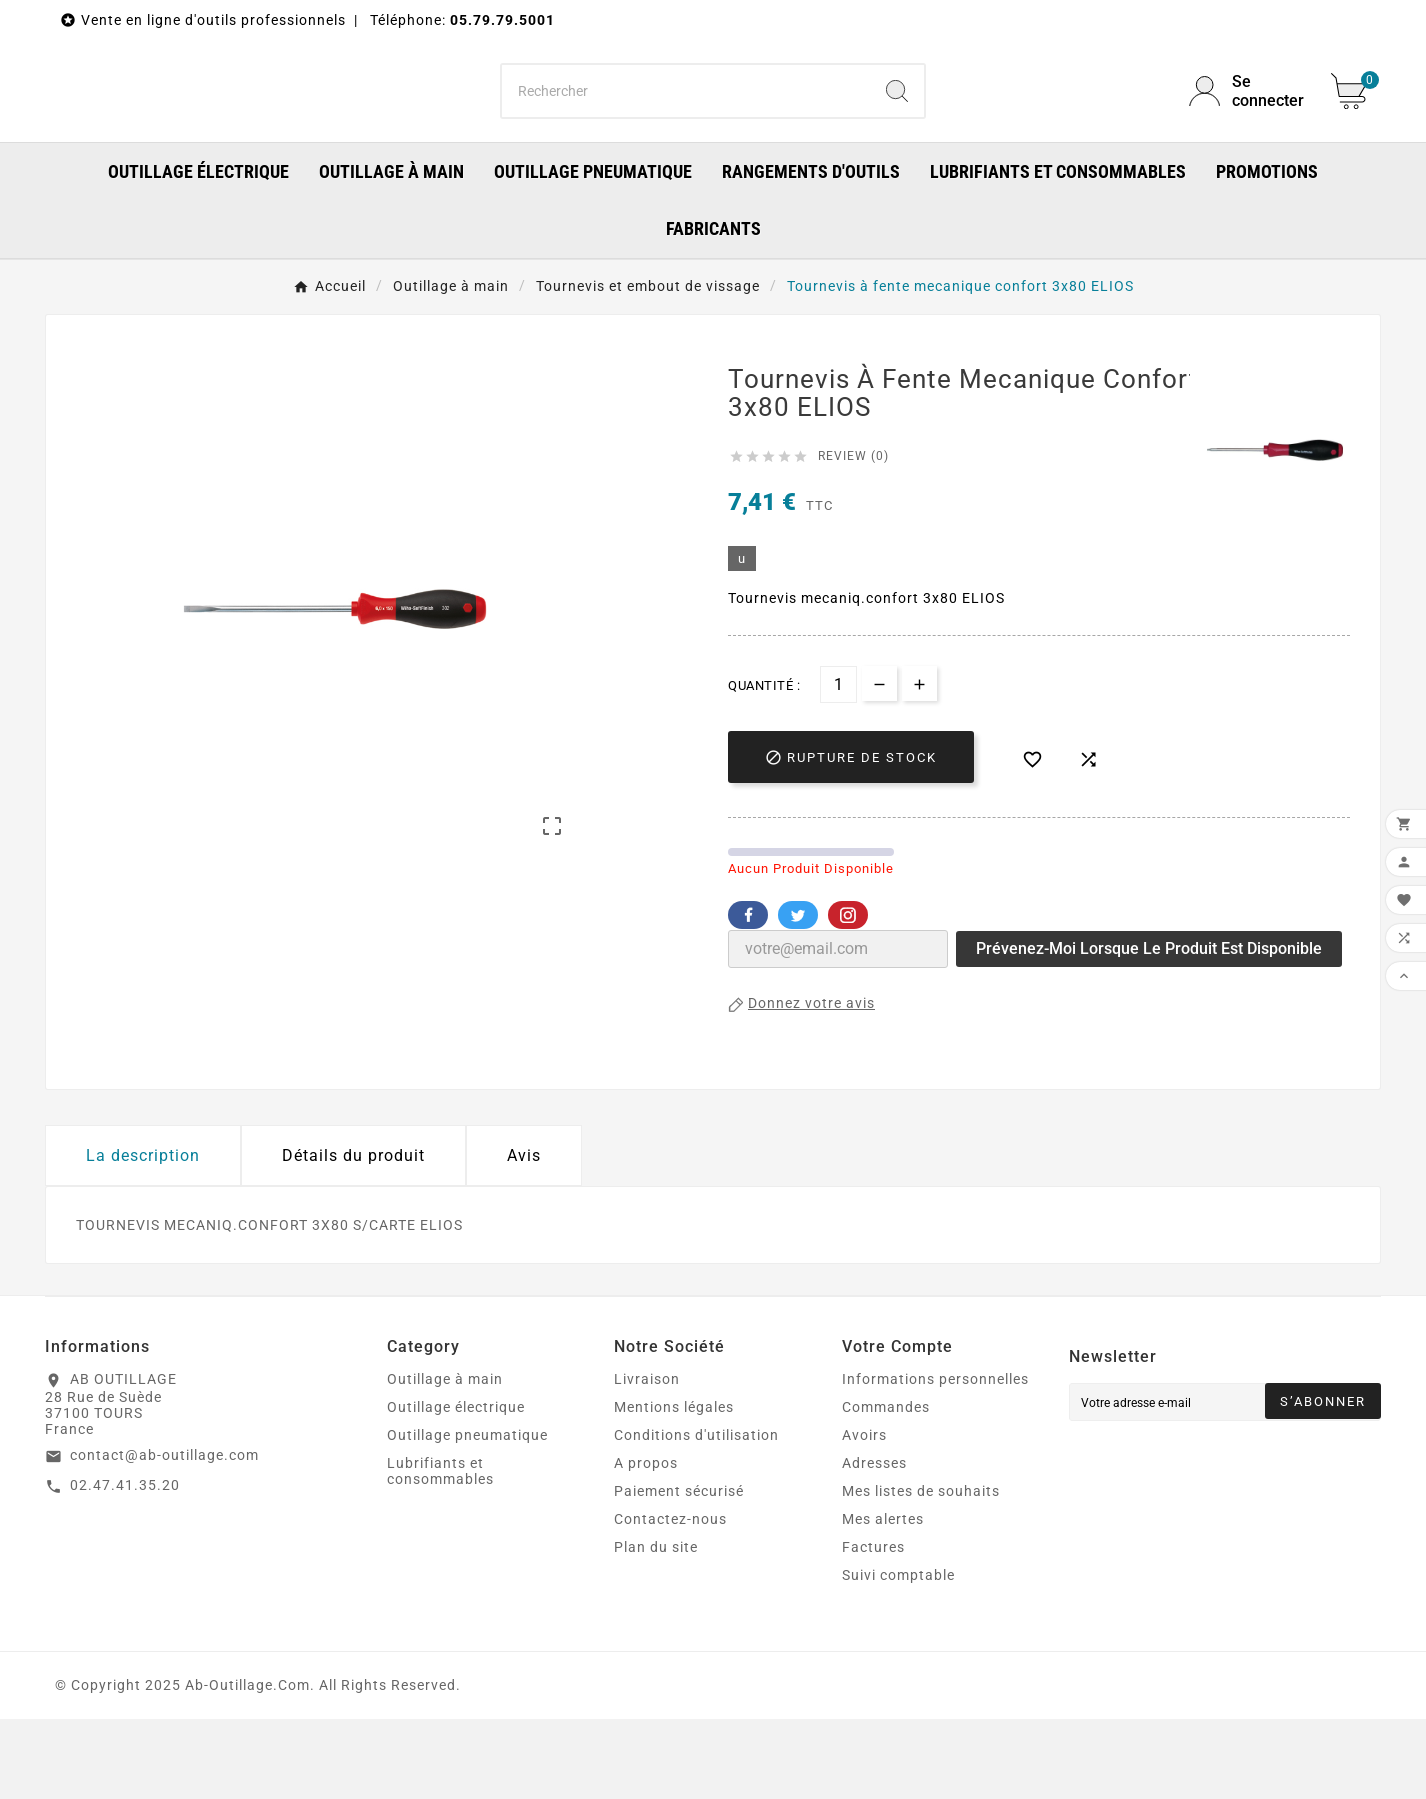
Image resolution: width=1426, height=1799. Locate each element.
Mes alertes (883, 1599)
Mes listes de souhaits (921, 1571)
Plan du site (656, 1627)
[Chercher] (685, 131)
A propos (646, 1543)
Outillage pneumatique (467, 1515)
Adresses (874, 1543)
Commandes (886, 1487)
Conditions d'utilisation (696, 1515)
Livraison (647, 1459)
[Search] (897, 131)
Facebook (748, 995)
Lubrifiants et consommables (440, 1551)
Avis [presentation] (524, 1235)
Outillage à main (445, 1459)
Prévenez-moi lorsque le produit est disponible (1149, 1028)
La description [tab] (143, 1235)
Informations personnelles (935, 1459)
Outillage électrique (456, 1487)
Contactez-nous (670, 1599)
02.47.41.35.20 (125, 1565)
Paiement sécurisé (679, 1571)
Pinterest (848, 995)
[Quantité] (838, 764)
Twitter (798, 995)
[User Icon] (1248, 131)
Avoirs (864, 1515)
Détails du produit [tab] (353, 1235)
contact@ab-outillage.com (164, 1535)
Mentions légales (674, 1487)
